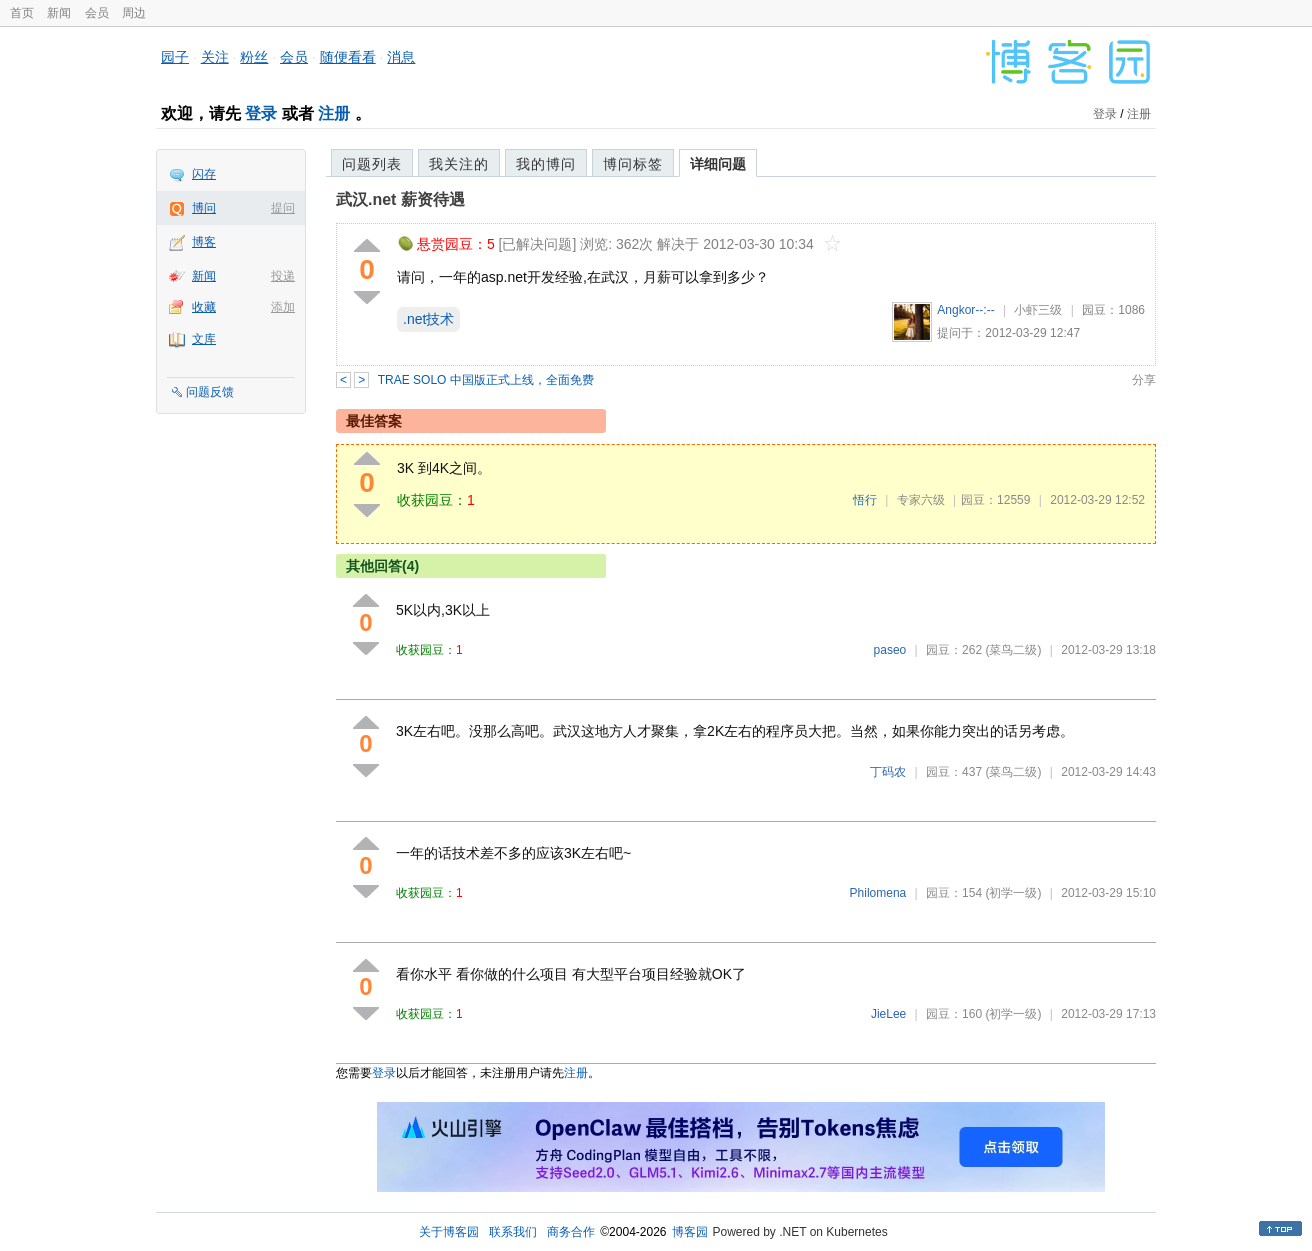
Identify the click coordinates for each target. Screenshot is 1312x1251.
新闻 (59, 13)
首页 (22, 13)
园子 (175, 57)
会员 (97, 13)
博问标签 (633, 164)
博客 (204, 242)
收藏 (204, 307)
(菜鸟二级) (1013, 650)
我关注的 (459, 164)
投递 (283, 276)
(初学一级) (1013, 893)
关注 (215, 57)
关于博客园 (449, 1232)
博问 (204, 208)
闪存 (204, 174)
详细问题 (718, 164)
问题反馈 (210, 392)
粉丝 (254, 57)
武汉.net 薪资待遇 (400, 199)
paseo (890, 650)
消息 (401, 57)
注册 (334, 113)
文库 (204, 339)
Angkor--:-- (965, 310)
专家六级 (921, 500)
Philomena (878, 893)
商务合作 (571, 1232)
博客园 (690, 1232)
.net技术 (428, 319)
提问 (283, 208)
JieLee (888, 1014)
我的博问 (546, 164)
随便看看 (348, 57)
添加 (283, 307)
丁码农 (888, 772)
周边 (134, 13)
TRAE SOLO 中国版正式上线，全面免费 (486, 380)
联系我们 (513, 1232)
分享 (1144, 380)
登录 (261, 113)
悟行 (865, 500)
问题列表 (372, 164)
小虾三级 (1038, 310)
